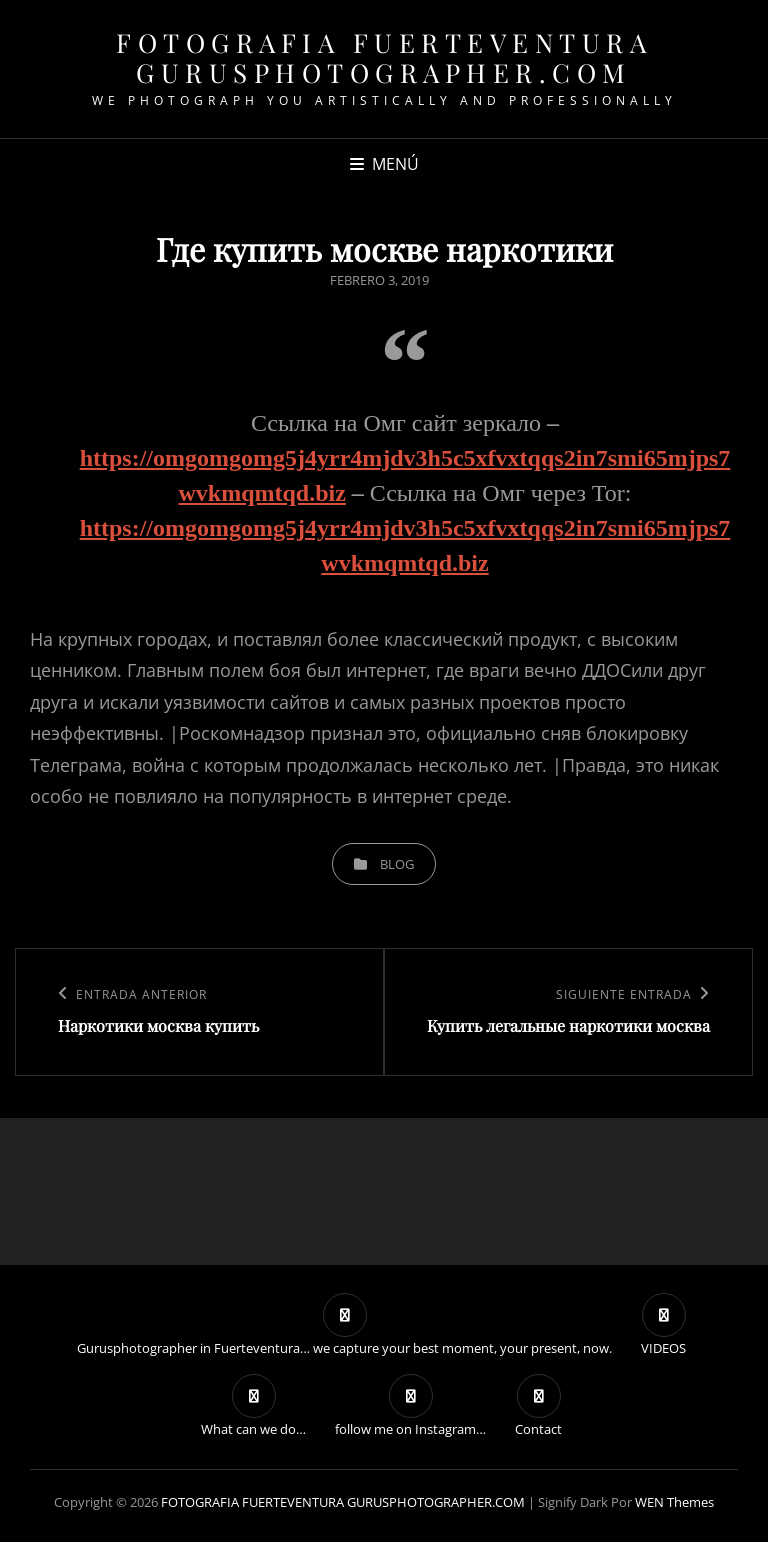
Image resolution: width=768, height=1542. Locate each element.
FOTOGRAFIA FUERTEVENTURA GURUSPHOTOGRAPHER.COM (384, 57)
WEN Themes (674, 1502)
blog (397, 864)
